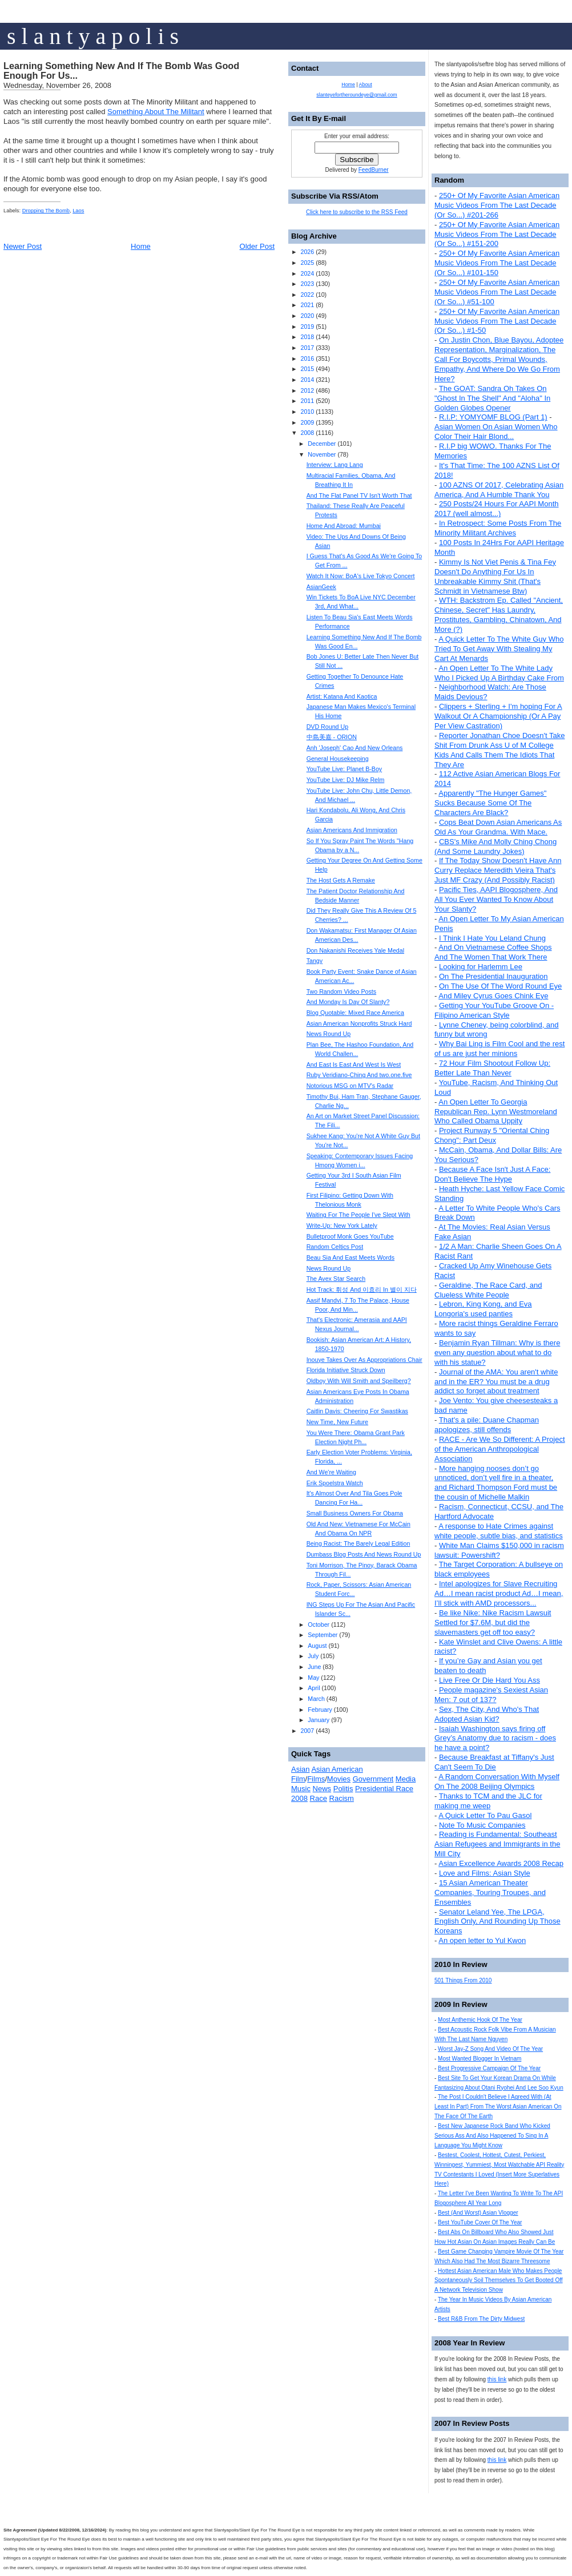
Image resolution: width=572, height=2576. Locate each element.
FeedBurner (373, 170)
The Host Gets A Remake (341, 880)
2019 (307, 326)
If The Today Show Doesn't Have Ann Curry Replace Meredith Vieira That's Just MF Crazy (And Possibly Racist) (497, 870)
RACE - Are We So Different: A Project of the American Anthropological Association (499, 1449)
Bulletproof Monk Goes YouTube (350, 1236)
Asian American (336, 1769)
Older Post (257, 246)
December (322, 443)
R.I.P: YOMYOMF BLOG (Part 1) (493, 417)
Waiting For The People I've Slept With (358, 1214)
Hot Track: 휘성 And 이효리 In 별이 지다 (362, 1289)
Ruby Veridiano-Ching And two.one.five (359, 1074)
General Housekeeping (338, 758)
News (322, 1788)
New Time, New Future (337, 1421)
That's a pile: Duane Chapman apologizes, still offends (486, 1425)
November (322, 454)
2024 (307, 273)
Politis (343, 1788)
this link (497, 2379)
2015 (307, 368)
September (322, 1634)
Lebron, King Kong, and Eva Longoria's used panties (483, 1309)
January (318, 1719)
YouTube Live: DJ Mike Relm (346, 779)
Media (406, 1779)
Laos (78, 210)
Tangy (315, 960)
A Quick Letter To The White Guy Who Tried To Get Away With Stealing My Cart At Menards (498, 649)
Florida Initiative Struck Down (346, 1369)
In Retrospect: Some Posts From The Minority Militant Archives (497, 528)
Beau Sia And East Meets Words (350, 1257)
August (317, 1645)
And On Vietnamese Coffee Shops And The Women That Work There (493, 952)
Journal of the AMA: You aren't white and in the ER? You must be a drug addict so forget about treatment (496, 1382)
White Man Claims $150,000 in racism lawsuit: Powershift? (499, 1550)
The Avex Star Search (336, 1278)
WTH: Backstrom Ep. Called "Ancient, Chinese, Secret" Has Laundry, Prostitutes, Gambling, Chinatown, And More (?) (498, 615)
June (314, 1666)
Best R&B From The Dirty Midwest (481, 2319)
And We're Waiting (331, 1472)
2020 (307, 315)
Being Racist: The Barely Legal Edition (358, 1543)
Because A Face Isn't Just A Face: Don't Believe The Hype (492, 1174)
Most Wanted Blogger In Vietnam (479, 2058)
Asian (300, 1769)
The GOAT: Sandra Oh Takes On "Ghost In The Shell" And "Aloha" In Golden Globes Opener (492, 398)
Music (301, 1788)
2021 (307, 304)
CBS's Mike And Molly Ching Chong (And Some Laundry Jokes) (495, 846)
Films (316, 1779)
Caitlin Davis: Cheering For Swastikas (357, 1411)
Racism (341, 1798)
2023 (307, 283)
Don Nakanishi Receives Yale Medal (355, 950)
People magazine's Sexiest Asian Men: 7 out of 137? (491, 1695)
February (320, 1709)
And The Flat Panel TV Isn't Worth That (359, 495)
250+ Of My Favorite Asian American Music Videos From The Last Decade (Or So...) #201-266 (496, 205)
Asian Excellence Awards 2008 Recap (500, 1863)
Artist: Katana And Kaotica (342, 696)
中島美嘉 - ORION (332, 736)
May (313, 1677)
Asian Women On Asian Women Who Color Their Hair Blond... (496, 431)
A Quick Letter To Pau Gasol (484, 1815)
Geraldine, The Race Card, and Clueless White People (488, 1290)
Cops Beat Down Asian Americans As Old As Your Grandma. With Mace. (498, 827)
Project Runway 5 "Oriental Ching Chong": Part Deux (491, 1135)
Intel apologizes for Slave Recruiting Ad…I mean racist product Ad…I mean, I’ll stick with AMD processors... (498, 1593)
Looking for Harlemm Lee (480, 966)
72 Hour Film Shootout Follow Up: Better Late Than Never (492, 1068)
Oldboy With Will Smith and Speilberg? (359, 1380)
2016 (307, 358)
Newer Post (22, 246)
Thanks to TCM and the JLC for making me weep (488, 1801)
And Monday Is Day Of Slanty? (348, 1001)
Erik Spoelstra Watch (335, 1483)
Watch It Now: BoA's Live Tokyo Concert (361, 576)
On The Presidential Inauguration (493, 976)
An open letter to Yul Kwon (482, 1940)
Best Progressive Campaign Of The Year (489, 2068)
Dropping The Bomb (46, 210)
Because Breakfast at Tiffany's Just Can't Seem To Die (494, 1762)
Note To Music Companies (482, 1825)
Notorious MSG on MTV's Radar (350, 1085)
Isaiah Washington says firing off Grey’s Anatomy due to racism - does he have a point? (495, 1738)
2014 (307, 379)
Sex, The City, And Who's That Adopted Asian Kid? (486, 1714)
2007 (307, 1730)
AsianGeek (321, 586)
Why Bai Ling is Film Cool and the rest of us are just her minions (499, 1048)
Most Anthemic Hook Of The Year (480, 2020)
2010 (307, 411)
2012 (307, 390)
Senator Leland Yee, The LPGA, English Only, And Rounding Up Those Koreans (497, 1922)
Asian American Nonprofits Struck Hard (359, 1023)
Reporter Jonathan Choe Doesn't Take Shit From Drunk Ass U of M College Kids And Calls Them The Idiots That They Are (499, 750)
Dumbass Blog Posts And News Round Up (364, 1554)
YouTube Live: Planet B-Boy (344, 768)
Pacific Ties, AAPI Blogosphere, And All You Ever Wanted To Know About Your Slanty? (496, 899)
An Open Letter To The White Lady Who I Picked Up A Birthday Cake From (499, 673)
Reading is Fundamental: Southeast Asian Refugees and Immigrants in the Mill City (497, 1844)
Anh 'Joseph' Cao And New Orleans (355, 747)
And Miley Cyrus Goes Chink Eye (493, 995)
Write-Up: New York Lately (342, 1225)
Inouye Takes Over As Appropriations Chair (364, 1359)
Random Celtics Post (335, 1246)
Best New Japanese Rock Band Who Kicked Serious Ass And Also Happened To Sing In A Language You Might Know (492, 2135)
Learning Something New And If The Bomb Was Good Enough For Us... (121, 71)
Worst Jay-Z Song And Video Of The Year (490, 2049)
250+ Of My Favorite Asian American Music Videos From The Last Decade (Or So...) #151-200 (496, 234)
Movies (339, 1779)
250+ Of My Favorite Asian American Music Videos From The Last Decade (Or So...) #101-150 (496, 263)
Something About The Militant (155, 111)
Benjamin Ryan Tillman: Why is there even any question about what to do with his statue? (497, 1352)
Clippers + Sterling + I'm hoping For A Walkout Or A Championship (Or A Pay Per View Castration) (498, 716)
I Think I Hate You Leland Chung (492, 938)
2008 (307, 432)
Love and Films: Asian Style (484, 1873)
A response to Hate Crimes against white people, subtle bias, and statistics (498, 1531)
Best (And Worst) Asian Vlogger (478, 2213)
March (316, 1698)
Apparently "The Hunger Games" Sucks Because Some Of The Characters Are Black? (490, 803)
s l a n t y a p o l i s (93, 36)
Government (373, 1779)
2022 (307, 294)
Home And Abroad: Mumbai (344, 525)
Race (318, 1798)
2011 (307, 400)
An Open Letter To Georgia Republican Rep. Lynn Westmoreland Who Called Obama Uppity (495, 1112)
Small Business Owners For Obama (355, 1513)
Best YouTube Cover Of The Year (480, 2222)
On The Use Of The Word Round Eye (500, 986)
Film (298, 1779)
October (318, 1624)
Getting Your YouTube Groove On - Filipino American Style (494, 1010)
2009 (307, 422)
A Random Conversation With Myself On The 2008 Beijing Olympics (496, 1781)
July (313, 1655)
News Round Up (329, 1033)
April (314, 1687)
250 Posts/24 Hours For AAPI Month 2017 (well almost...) (496, 508)
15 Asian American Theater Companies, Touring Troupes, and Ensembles (490, 1892)
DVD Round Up (327, 726)
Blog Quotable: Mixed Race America (355, 1012)
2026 (307, 251)
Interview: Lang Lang (335, 464)
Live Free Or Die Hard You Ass (489, 1680)
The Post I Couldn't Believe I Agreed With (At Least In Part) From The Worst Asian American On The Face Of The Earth (498, 2106)
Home (141, 246)
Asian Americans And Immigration (352, 830)
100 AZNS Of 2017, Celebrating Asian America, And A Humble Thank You (498, 490)
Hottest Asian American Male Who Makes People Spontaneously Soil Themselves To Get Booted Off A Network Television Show (498, 2280)
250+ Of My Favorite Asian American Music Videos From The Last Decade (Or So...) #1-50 (496, 321)
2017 (307, 347)
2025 (307, 262)
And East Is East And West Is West (354, 1064)
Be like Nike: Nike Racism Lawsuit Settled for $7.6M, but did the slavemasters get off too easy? (492, 1622)
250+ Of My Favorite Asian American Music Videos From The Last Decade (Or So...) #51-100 (496, 292)
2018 (307, 336)
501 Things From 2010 (463, 1980)
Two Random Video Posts (341, 991)
